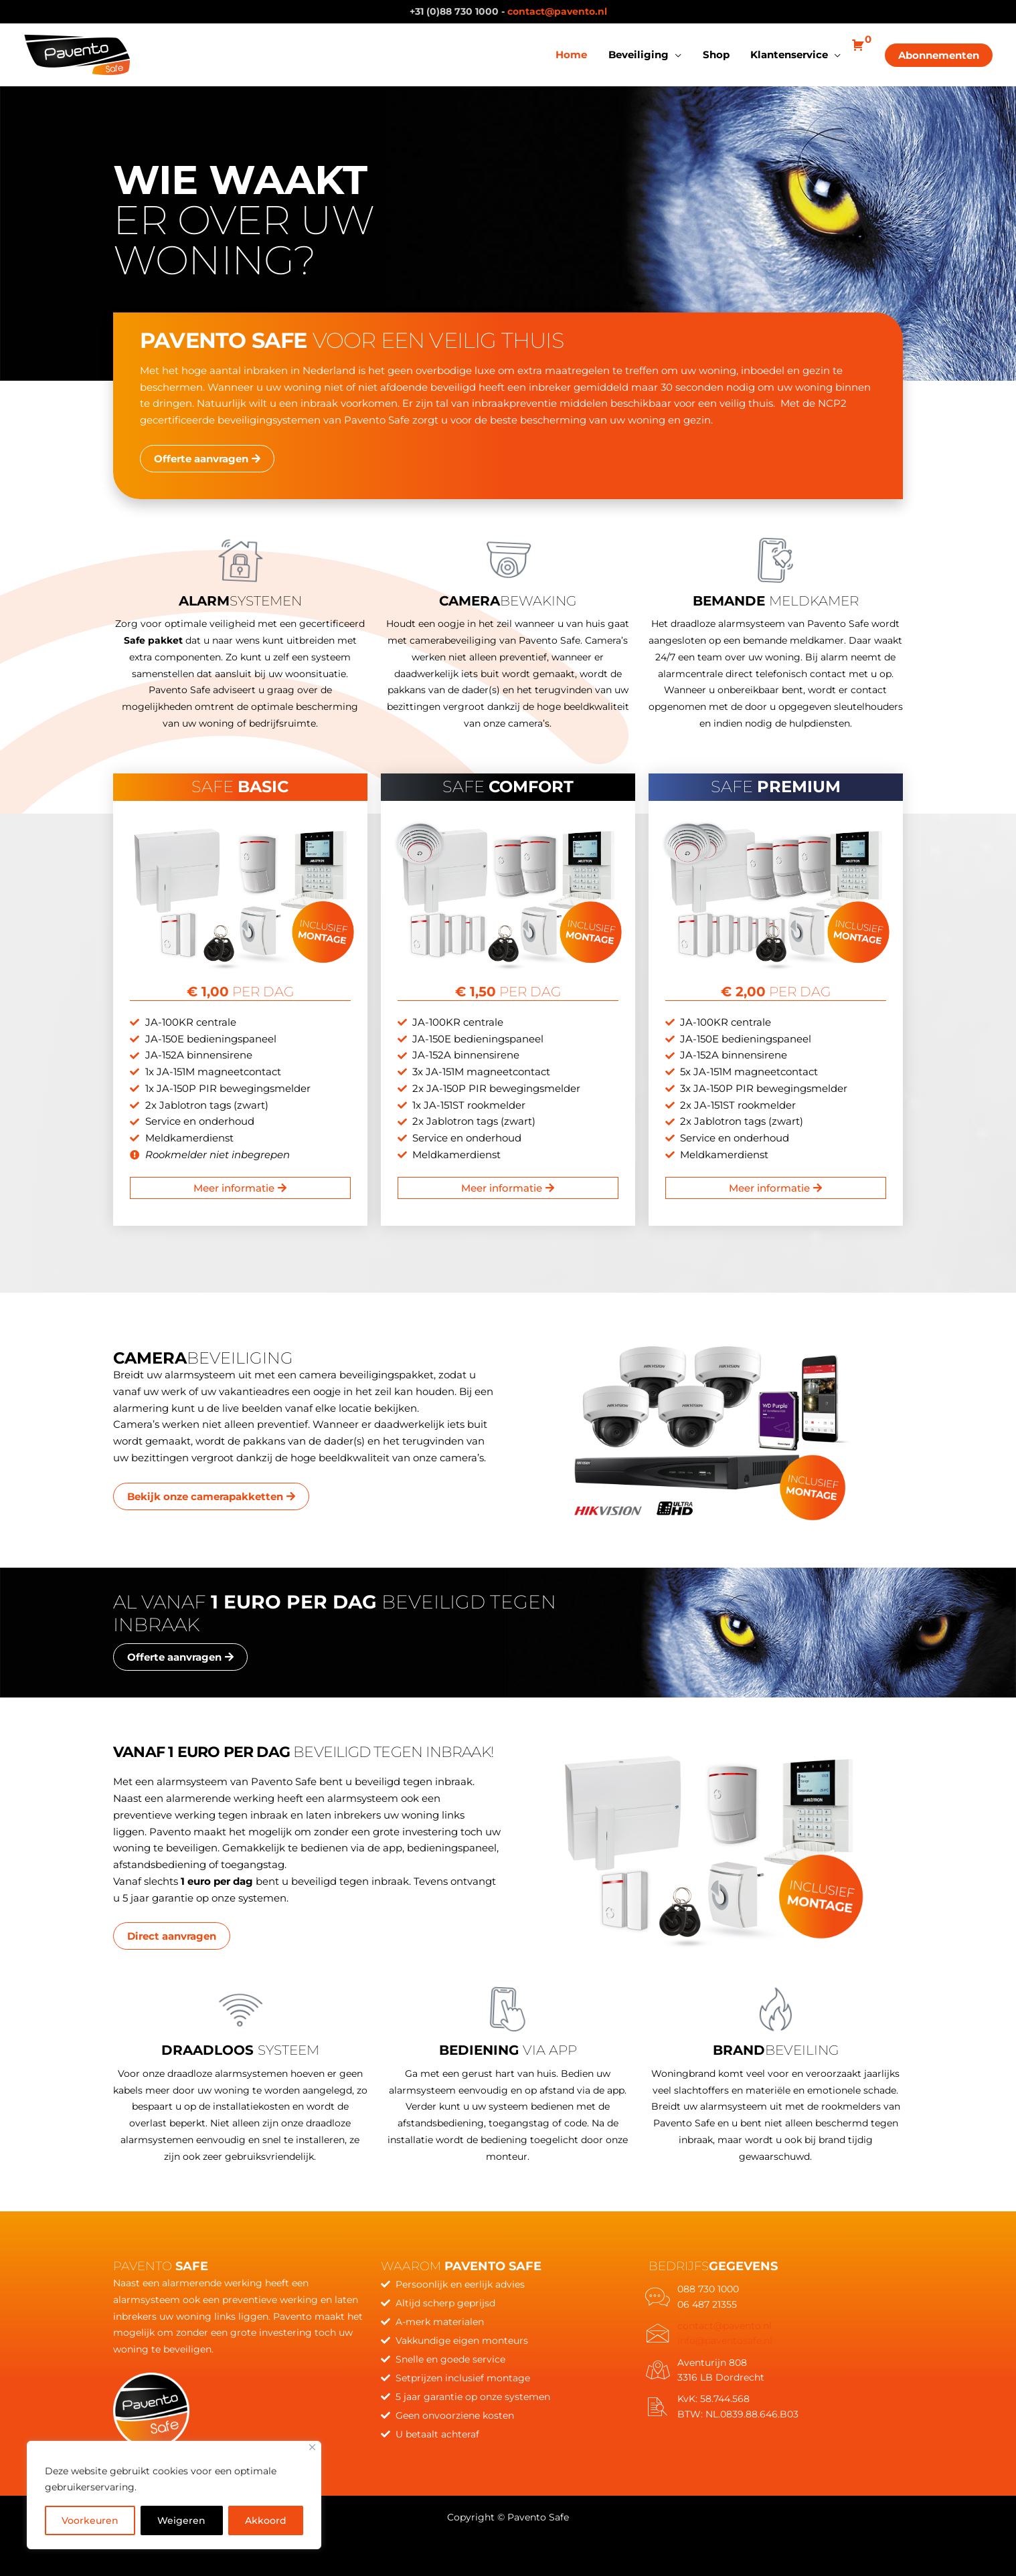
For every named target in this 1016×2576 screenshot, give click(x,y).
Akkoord (265, 2520)
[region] (174, 2495)
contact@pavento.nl (557, 11)
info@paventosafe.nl (724, 2340)
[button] (939, 55)
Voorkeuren (90, 2520)
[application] (677, 54)
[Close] (312, 2447)
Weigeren (181, 2520)
